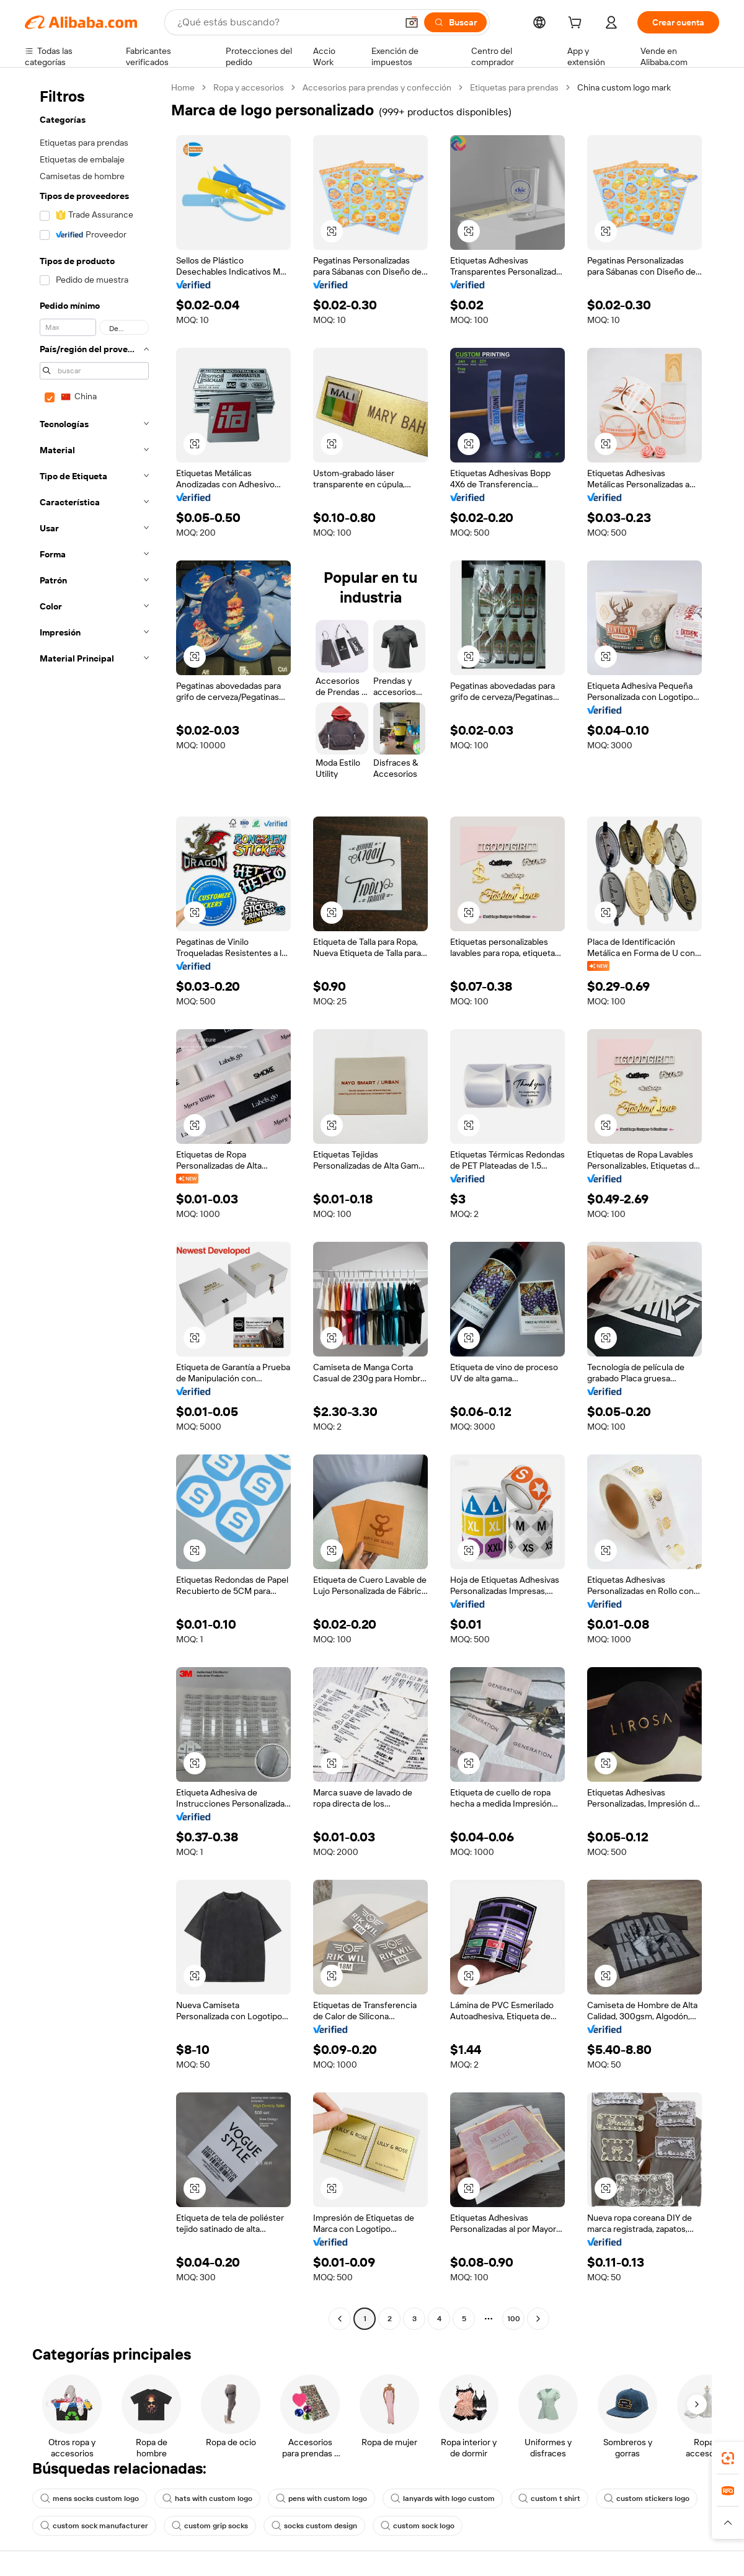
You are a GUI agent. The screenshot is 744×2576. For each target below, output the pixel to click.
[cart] (577, 24)
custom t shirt (549, 2498)
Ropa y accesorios (248, 87)
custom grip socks (210, 2526)
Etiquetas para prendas (514, 87)
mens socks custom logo (89, 2498)
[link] (728, 2458)
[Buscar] (455, 22)
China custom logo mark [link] (624, 87)
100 (513, 2318)
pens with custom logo (321, 2498)
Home (183, 87)
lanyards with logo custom (443, 2498)
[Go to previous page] (340, 2319)
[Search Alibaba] (285, 22)
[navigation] (94, 1204)
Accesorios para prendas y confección (377, 87)
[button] (411, 22)
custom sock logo (417, 2526)
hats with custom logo (207, 2498)
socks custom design (314, 2526)
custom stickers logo (646, 2498)
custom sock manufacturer (94, 2526)
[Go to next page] (538, 2319)
